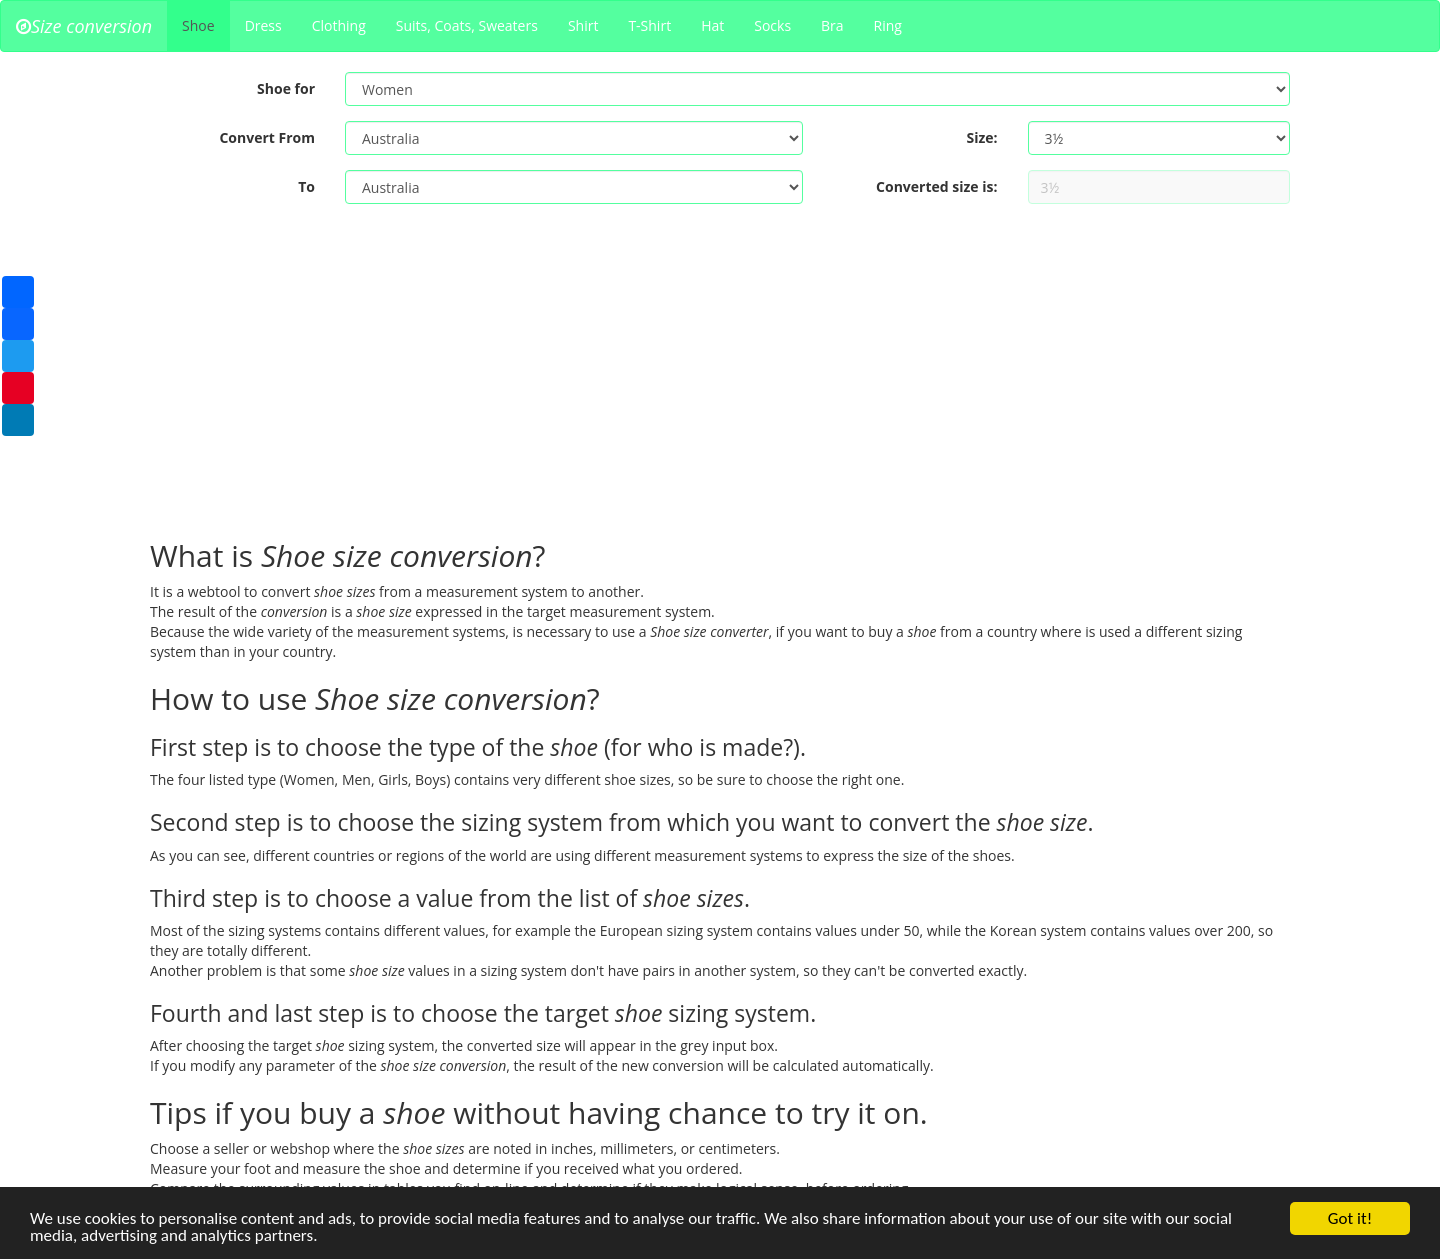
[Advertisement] (720, 379)
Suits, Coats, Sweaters (467, 25)
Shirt (583, 25)
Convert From (267, 137)
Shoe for (286, 88)
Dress (263, 25)
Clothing (339, 25)
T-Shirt (649, 25)
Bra (832, 25)
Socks (772, 25)
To (306, 186)
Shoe (198, 25)
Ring (888, 25)
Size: (981, 137)
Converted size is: (936, 186)
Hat (712, 25)
